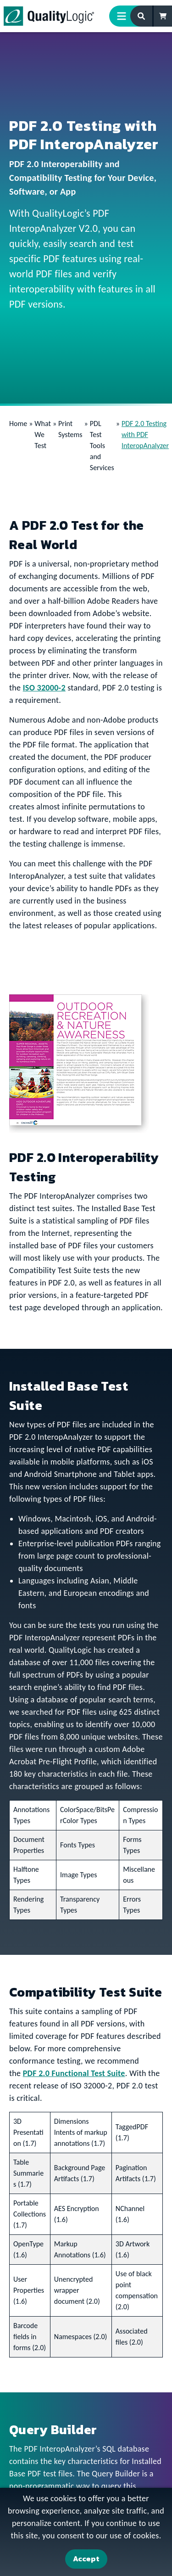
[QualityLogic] (49, 16)
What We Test (42, 434)
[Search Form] (142, 16)
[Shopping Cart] (163, 16)
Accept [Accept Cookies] (86, 2558)
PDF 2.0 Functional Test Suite (74, 2073)
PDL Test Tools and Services (102, 445)
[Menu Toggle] (125, 16)
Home (18, 423)
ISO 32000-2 (44, 688)
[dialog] (86, 2532)
